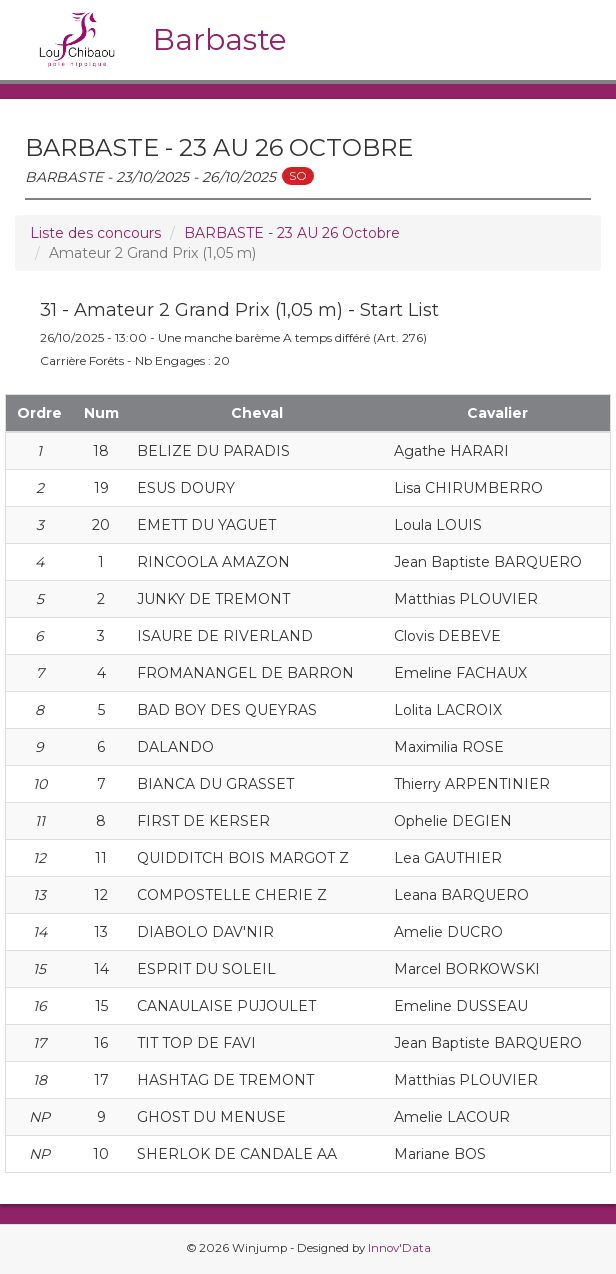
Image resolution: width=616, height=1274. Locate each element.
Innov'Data (399, 1248)
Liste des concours (95, 233)
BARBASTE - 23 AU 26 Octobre (292, 233)
